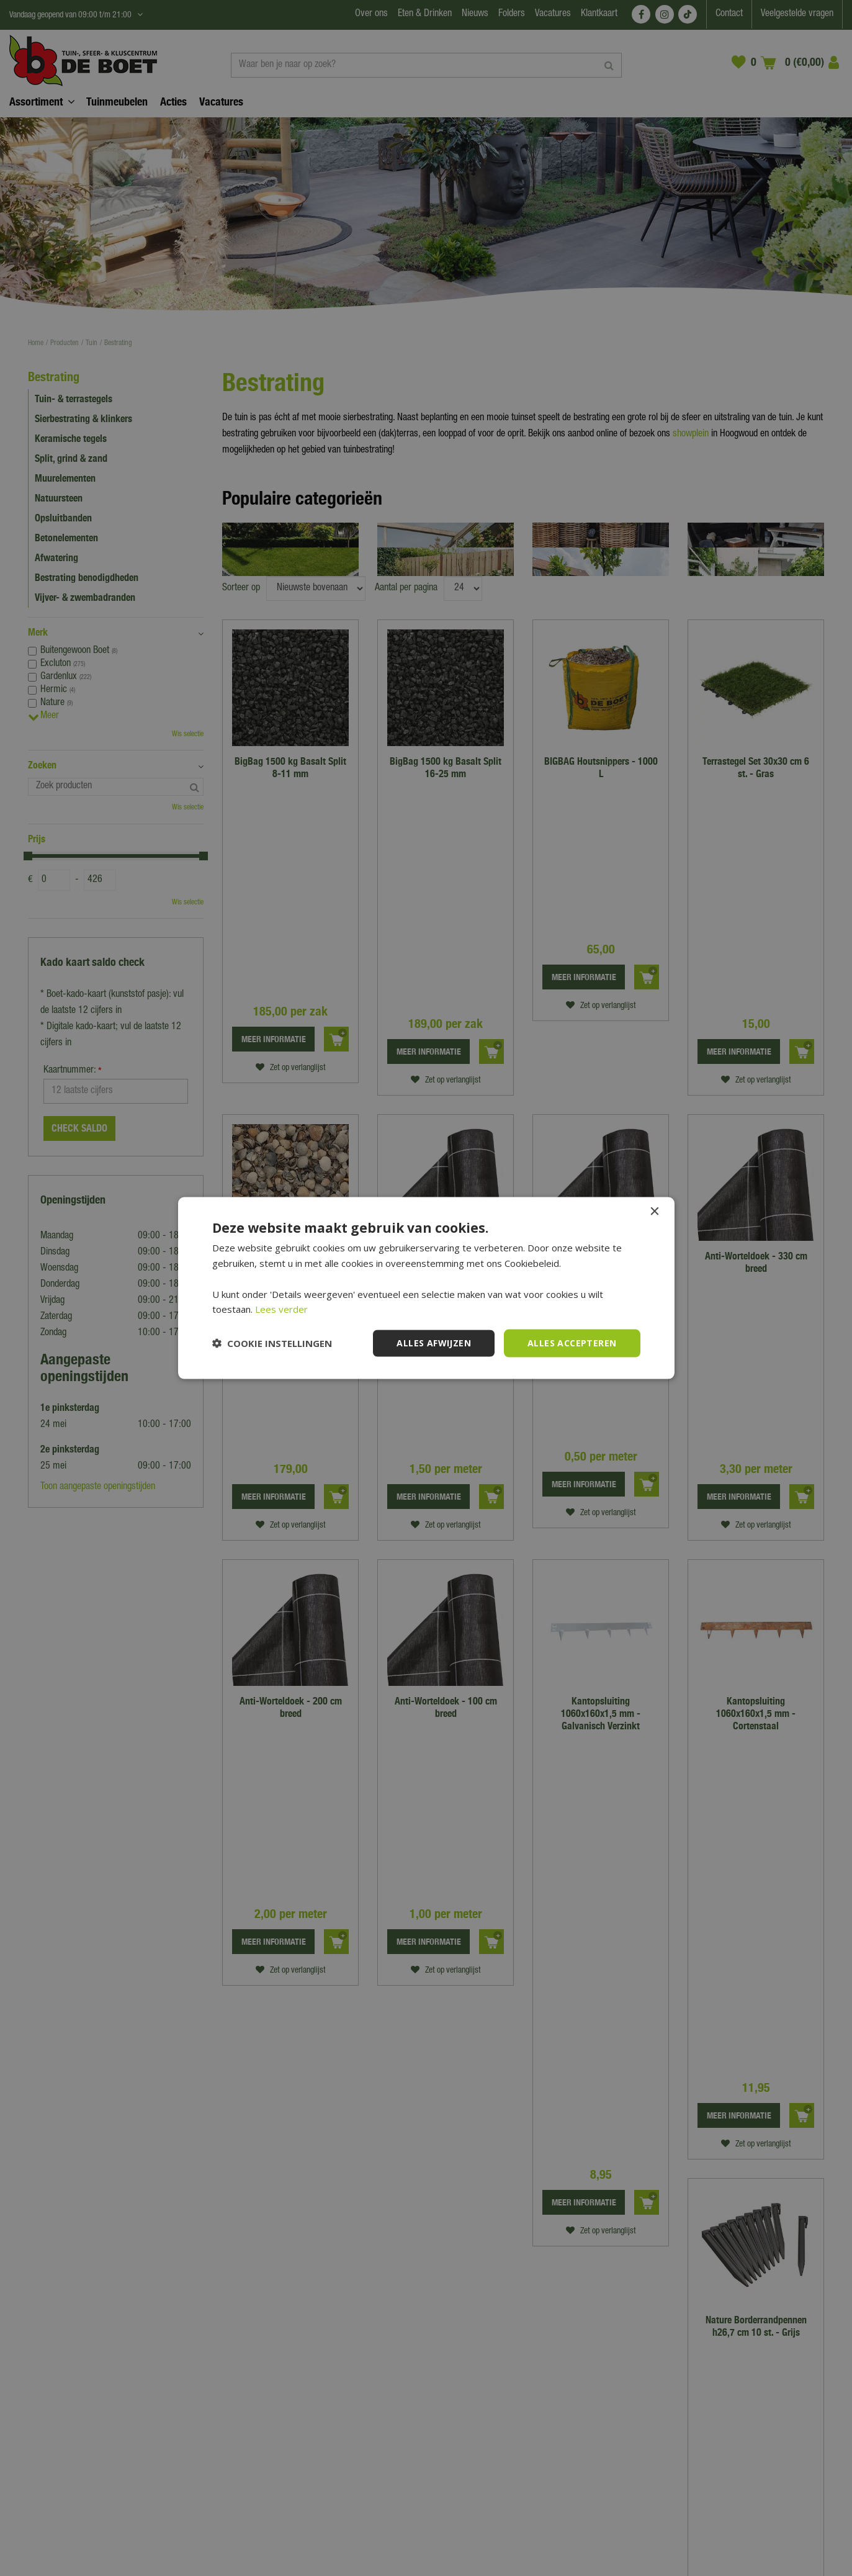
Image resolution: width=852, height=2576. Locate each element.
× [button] (654, 1212)
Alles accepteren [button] (571, 1343)
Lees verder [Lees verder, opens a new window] (281, 1309)
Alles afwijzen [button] (434, 1343)
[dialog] (426, 1288)
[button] (272, 1343)
